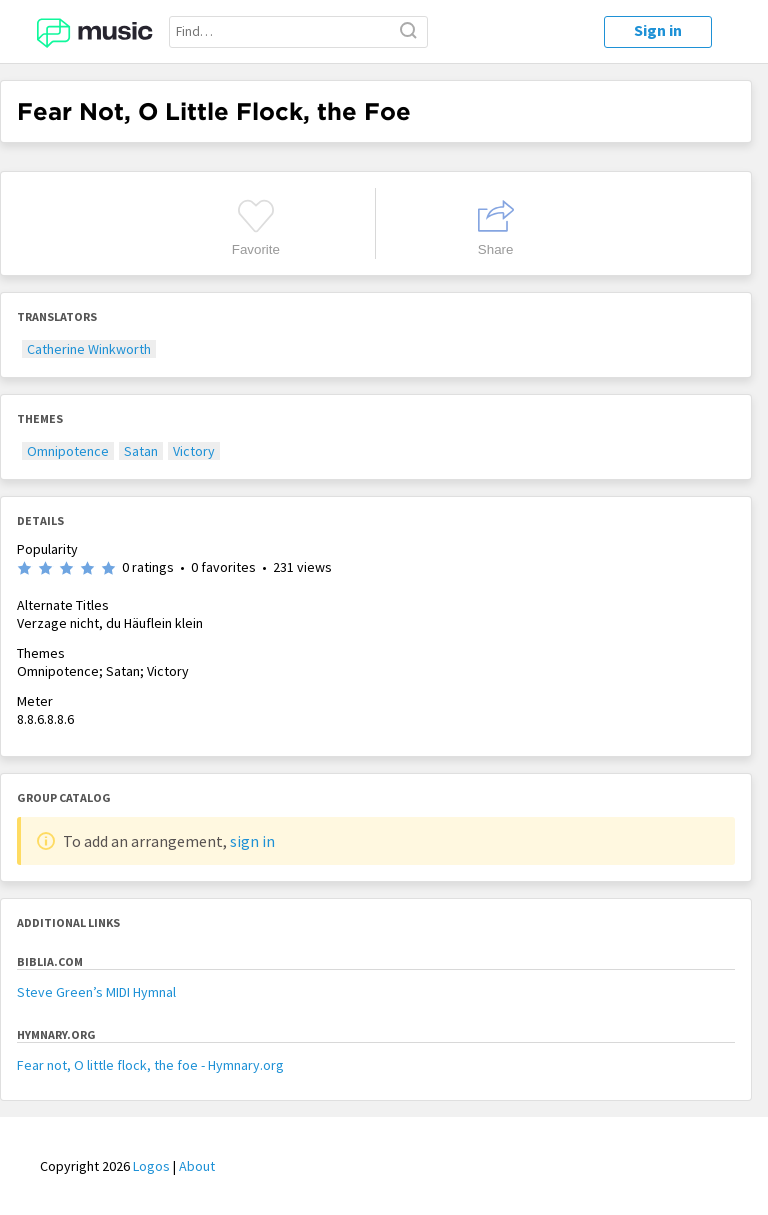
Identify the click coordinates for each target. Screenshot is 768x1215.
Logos (151, 1166)
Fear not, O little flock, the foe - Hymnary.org (150, 1065)
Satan (141, 451)
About (197, 1166)
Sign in (658, 30)
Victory (194, 451)
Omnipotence (68, 451)
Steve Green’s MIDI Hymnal (96, 992)
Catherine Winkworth (89, 349)
